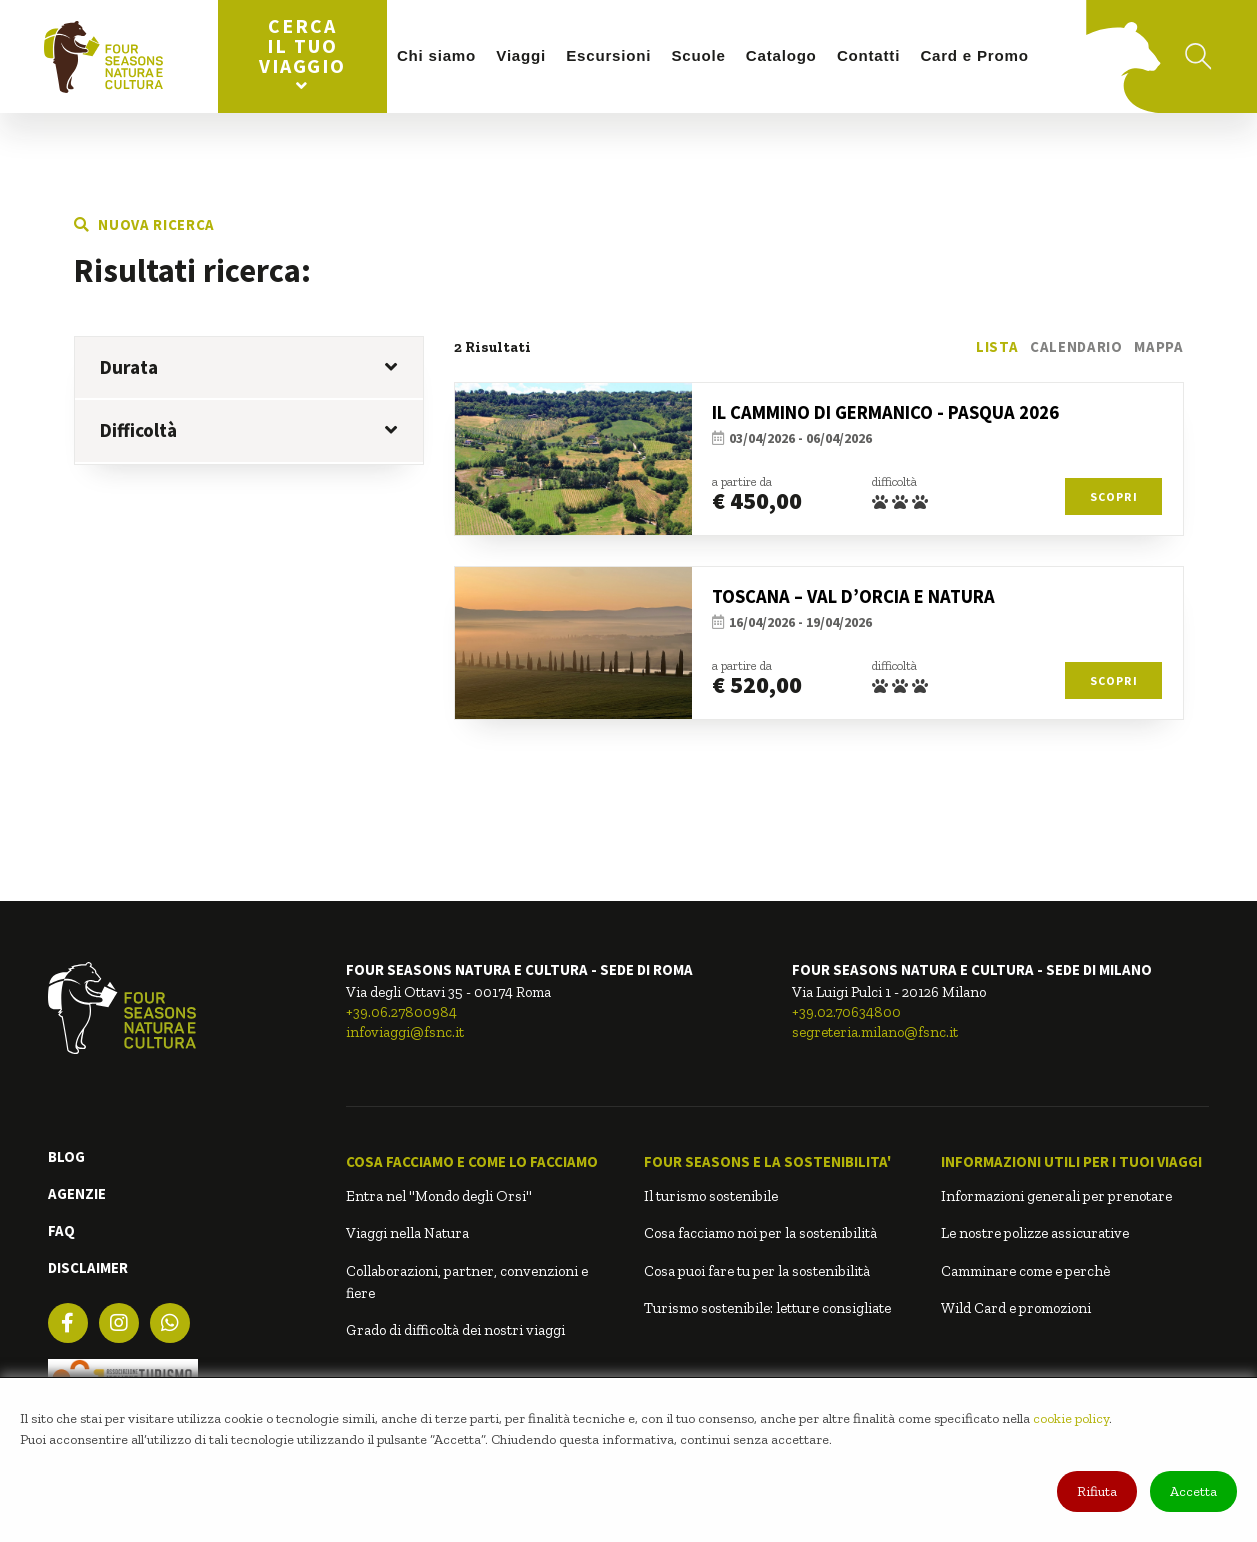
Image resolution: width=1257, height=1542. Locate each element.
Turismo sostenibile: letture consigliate (767, 1308)
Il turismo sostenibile (711, 1196)
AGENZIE (77, 1193)
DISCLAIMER (88, 1267)
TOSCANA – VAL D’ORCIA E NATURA (853, 596)
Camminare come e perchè (1025, 1271)
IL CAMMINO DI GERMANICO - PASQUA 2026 (885, 412)
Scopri (1114, 496)
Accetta (1193, 1491)
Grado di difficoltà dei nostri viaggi (455, 1330)
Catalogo (781, 55)
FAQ (61, 1230)
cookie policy (1071, 1418)
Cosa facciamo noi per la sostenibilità (760, 1233)
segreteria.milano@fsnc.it (875, 1032)
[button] (480, 1162)
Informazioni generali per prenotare (1056, 1196)
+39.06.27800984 (401, 1012)
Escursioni (608, 55)
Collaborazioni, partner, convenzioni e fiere (467, 1282)
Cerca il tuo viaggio (303, 54)
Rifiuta (1097, 1491)
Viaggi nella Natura (407, 1233)
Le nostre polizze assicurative (1035, 1233)
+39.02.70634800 (846, 1012)
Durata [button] (248, 367)
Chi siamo (436, 55)
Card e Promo (974, 55)
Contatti (868, 55)
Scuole (698, 55)
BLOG (66, 1156)
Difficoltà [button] (248, 430)
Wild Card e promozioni (1016, 1308)
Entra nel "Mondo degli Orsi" (439, 1196)
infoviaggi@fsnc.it (405, 1032)
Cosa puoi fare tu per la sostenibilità (757, 1271)
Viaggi (521, 55)
